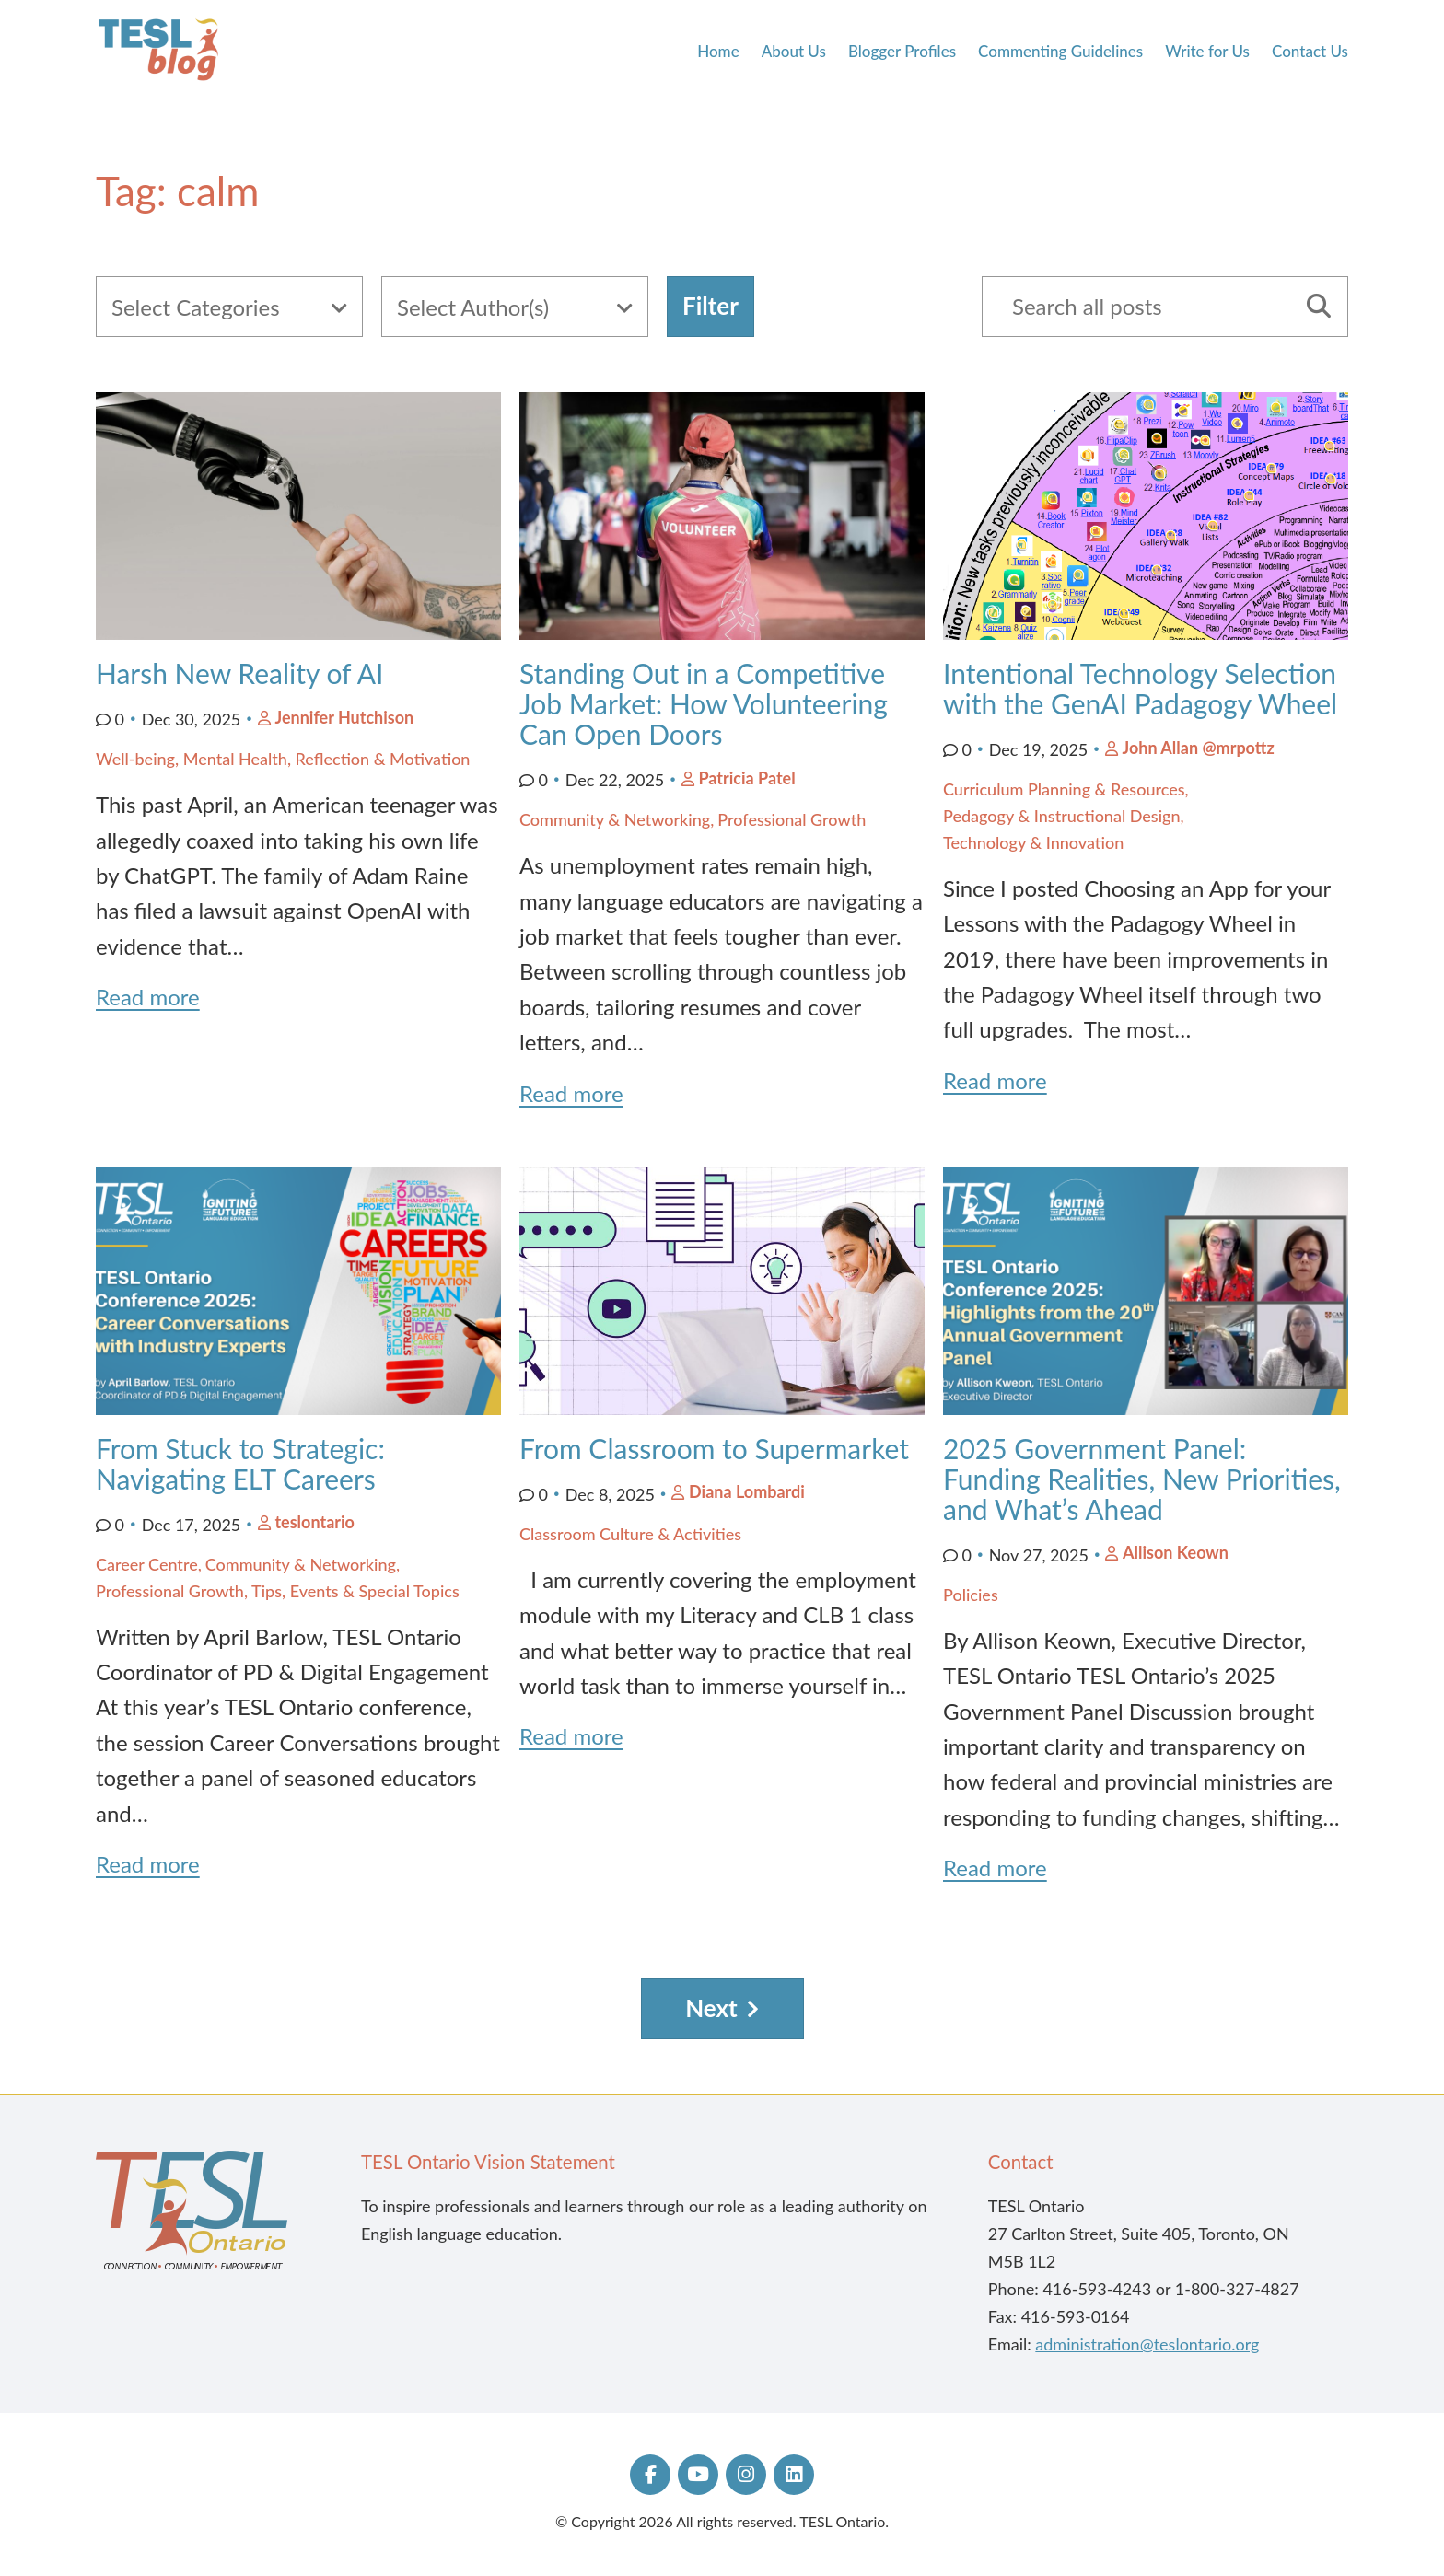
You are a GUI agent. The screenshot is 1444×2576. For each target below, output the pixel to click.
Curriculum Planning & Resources (1064, 789)
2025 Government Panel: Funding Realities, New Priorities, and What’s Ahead (1142, 1479)
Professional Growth (791, 819)
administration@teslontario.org (1147, 2344)
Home (718, 51)
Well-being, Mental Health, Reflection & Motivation (283, 758)
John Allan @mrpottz (1198, 747)
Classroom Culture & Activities (630, 1534)
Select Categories (195, 307)
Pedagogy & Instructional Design (1062, 816)
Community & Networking (614, 819)
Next (711, 2008)
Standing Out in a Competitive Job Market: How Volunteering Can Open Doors (703, 703)
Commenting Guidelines (1060, 51)
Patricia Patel (746, 778)
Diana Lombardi (747, 1491)
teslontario (314, 1522)
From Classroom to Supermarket (717, 1448)
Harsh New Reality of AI (243, 673)
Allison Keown (1176, 1552)
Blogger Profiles (902, 51)
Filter (710, 305)
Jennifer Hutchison (343, 717)
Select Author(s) (473, 307)
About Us (794, 51)
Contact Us (1310, 51)
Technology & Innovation (1033, 842)
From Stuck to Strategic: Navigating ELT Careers (240, 1463)
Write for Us (1207, 51)
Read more (148, 996)
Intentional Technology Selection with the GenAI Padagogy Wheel (1144, 688)
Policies (970, 1594)
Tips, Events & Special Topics (355, 1591)
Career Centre (147, 1564)
